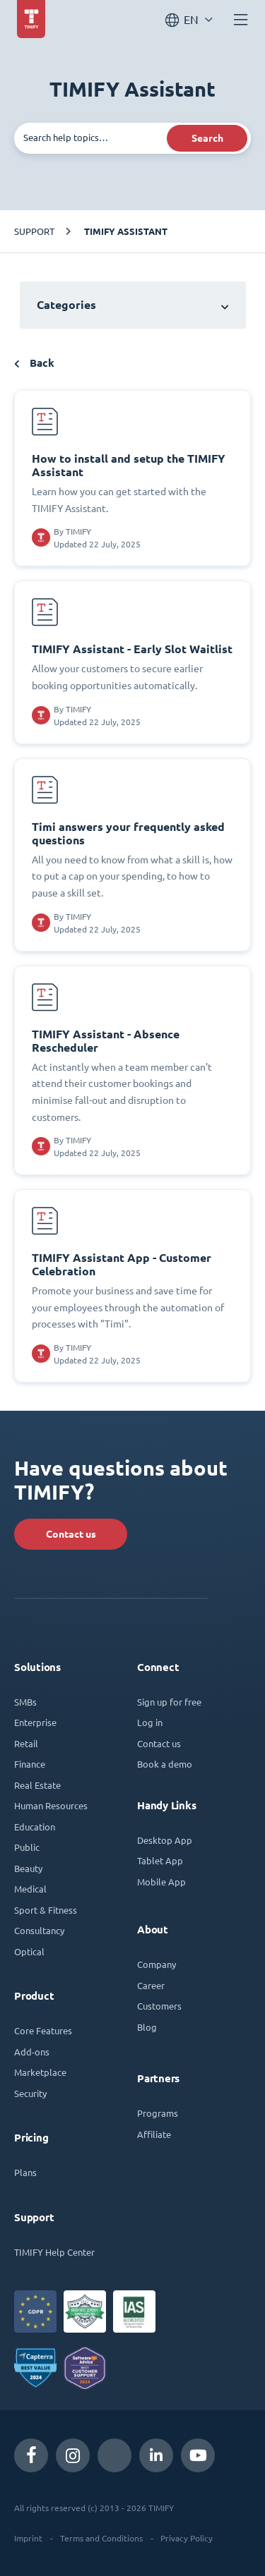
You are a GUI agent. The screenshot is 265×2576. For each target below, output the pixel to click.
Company (156, 1964)
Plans (25, 2172)
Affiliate (154, 2134)
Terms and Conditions (101, 2538)
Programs (157, 2113)
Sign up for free (169, 1701)
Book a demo (164, 1763)
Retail (26, 1743)
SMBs (25, 1701)
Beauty (28, 1868)
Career (151, 1985)
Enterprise (35, 1722)
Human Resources (51, 1805)
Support (34, 231)
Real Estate (37, 1785)
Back (34, 363)
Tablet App (160, 1860)
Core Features (43, 2030)
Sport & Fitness (45, 1909)
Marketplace (40, 2072)
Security (30, 2093)
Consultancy (39, 1930)
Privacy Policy (186, 2538)
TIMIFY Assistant (125, 231)
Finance (29, 1763)
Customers (159, 2005)
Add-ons (31, 2051)
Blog (147, 2027)
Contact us (71, 1534)
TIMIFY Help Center (54, 2252)
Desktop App (164, 1840)
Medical (30, 1888)
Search (207, 138)
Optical (29, 1951)
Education (34, 1826)
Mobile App (161, 1881)
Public (27, 1847)
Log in (150, 1722)
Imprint (28, 2538)
